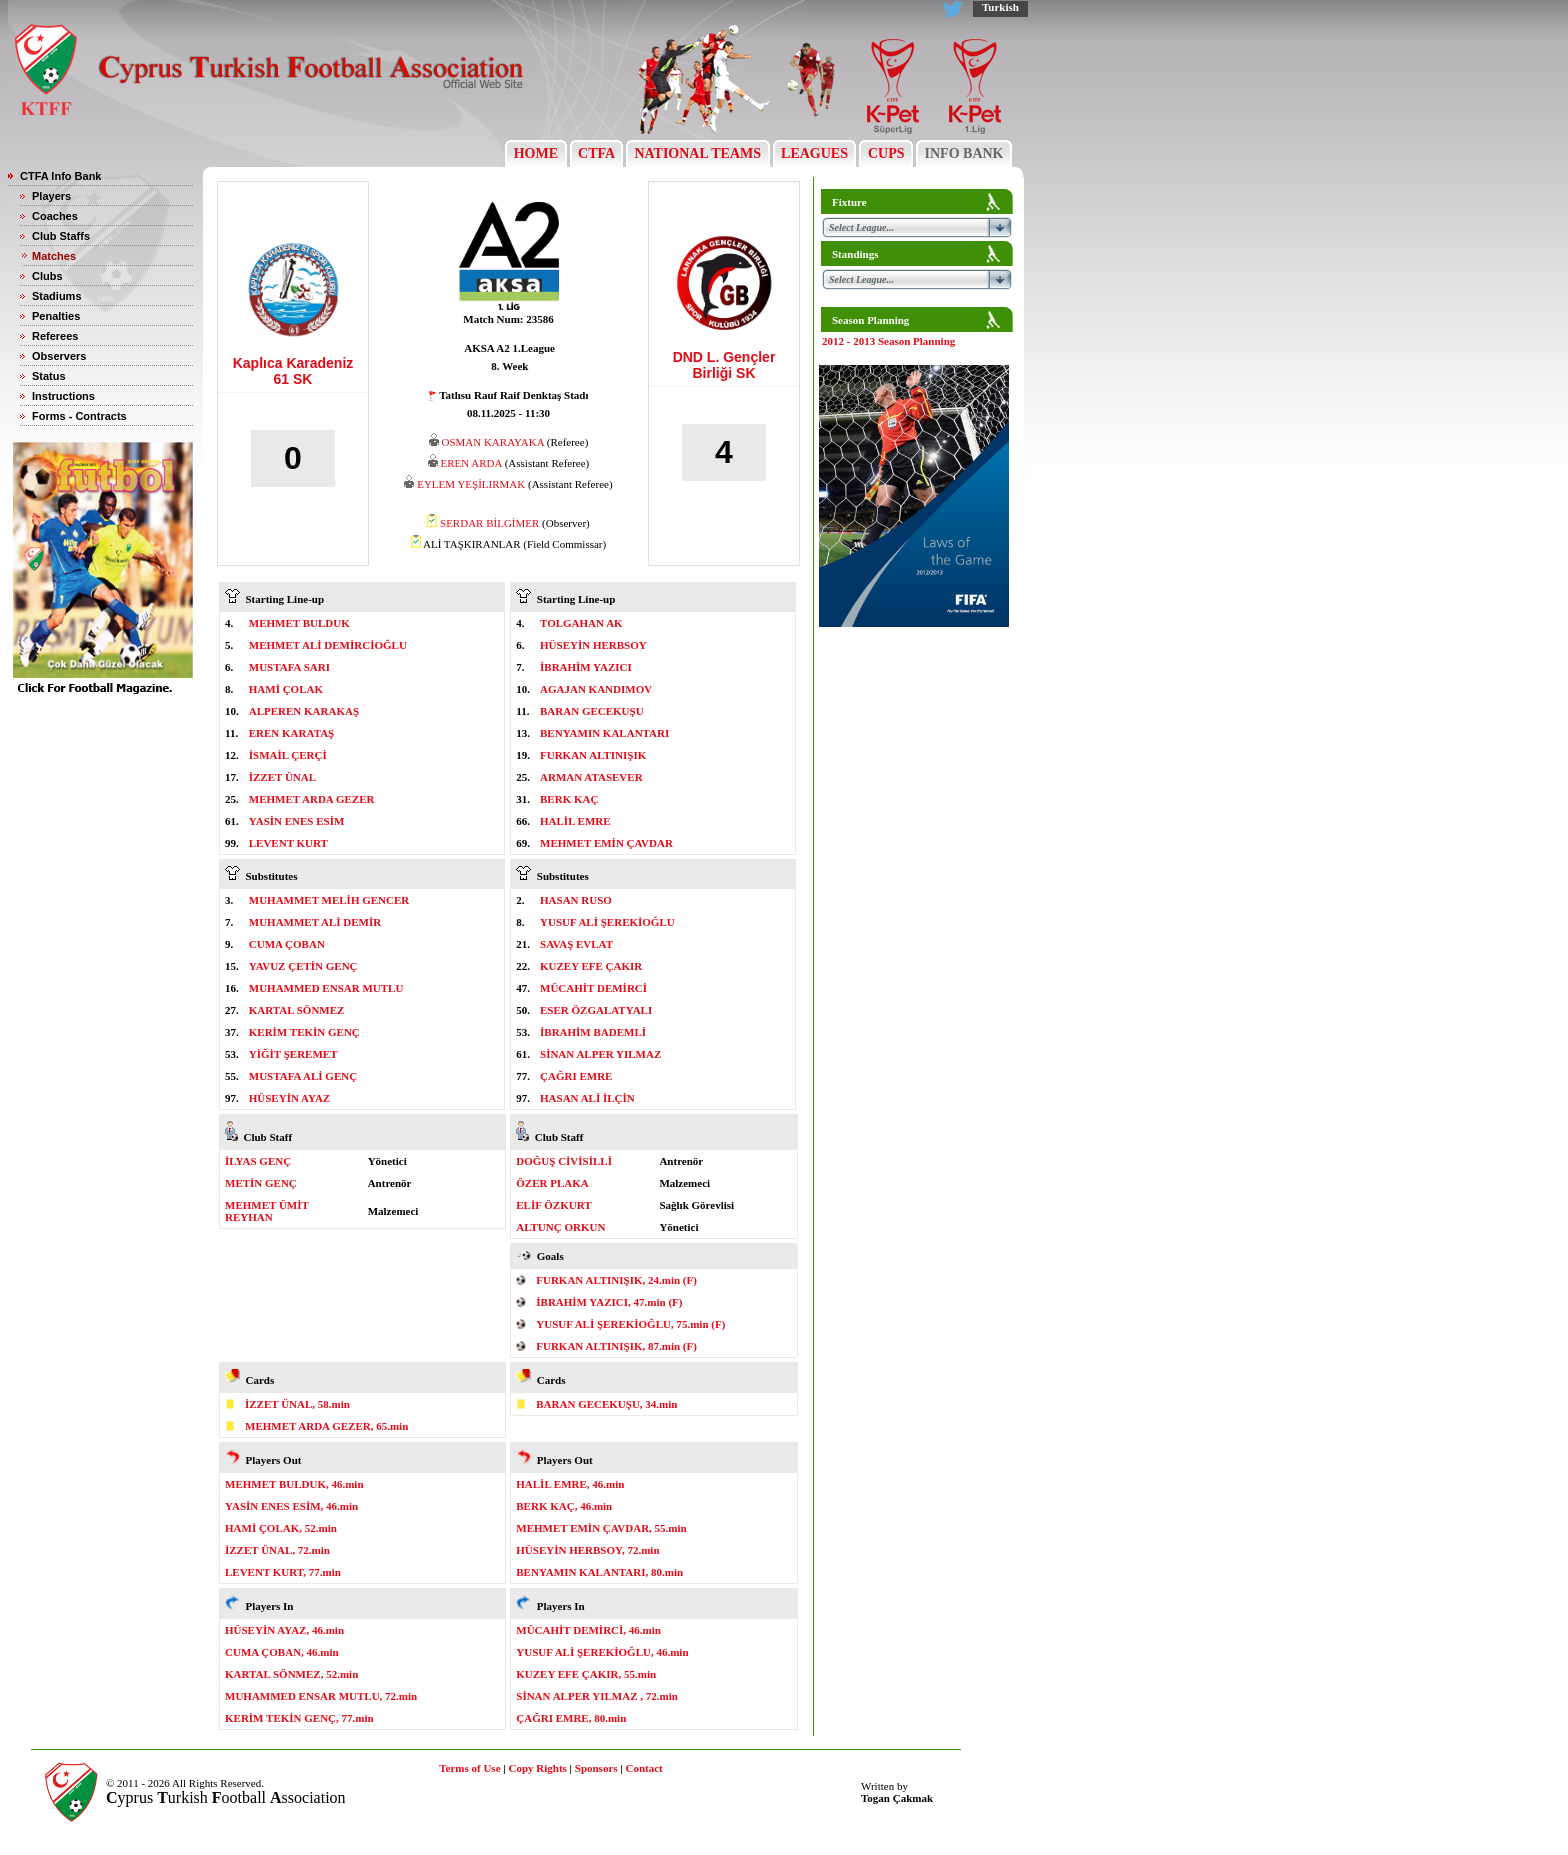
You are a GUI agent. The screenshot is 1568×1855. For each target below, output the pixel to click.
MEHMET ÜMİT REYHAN (267, 1211)
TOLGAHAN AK (581, 623)
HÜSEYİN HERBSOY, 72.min (587, 1550)
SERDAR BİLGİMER (489, 523)
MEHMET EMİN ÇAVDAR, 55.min (601, 1528)
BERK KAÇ (569, 799)
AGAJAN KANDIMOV (596, 689)
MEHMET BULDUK (299, 623)
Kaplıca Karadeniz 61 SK (293, 371)
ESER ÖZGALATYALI (596, 1010)
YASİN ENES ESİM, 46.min (291, 1506)
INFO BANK (964, 153)
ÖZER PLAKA (552, 1183)
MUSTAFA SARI (289, 667)
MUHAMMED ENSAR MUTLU (326, 988)
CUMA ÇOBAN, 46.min (282, 1652)
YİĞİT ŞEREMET (293, 1054)
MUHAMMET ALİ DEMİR (315, 922)
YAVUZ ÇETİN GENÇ (303, 966)
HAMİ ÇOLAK (286, 689)
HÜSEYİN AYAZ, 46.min (284, 1630)
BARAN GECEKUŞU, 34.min (606, 1404)
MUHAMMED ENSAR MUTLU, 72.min (321, 1696)
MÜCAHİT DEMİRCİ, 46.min (588, 1630)
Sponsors (596, 1768)
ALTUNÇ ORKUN (560, 1227)
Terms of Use (469, 1768)
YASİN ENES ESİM (297, 821)
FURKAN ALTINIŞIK (593, 755)
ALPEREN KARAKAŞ (304, 711)
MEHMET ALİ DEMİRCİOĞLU (328, 645)
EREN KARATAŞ (291, 733)
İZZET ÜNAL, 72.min (277, 1550)
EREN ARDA (470, 463)
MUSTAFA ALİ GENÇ (303, 1076)
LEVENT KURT (288, 843)
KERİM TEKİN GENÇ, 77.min (299, 1718)
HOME (535, 153)
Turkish (1000, 7)
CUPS (886, 153)
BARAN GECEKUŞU (592, 711)
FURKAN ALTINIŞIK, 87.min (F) (616, 1346)
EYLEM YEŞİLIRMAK (471, 484)
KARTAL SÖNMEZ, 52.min (291, 1674)
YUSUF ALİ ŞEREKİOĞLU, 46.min (602, 1652)
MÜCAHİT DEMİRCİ (593, 988)
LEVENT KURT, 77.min (283, 1572)
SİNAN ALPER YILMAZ (600, 1054)
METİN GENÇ (261, 1183)
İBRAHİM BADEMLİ (593, 1032)
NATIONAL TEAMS (698, 153)
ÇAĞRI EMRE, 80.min (571, 1718)
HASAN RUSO (576, 900)
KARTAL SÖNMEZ (297, 1010)
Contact (644, 1768)
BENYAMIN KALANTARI (604, 733)
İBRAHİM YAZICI (586, 667)
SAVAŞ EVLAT (576, 944)
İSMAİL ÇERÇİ (288, 755)
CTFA (596, 153)
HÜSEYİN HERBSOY (593, 645)
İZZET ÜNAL (282, 777)
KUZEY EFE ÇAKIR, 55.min (586, 1674)
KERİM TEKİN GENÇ (304, 1032)
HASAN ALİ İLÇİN (587, 1098)
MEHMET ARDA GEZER (312, 799)
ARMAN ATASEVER (591, 777)
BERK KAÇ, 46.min (564, 1506)
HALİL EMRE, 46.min (570, 1484)
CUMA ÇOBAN (287, 944)
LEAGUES (815, 153)
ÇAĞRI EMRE (576, 1076)
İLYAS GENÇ (258, 1161)
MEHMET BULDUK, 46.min (294, 1484)
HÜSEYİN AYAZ (289, 1098)
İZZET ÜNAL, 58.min (297, 1404)
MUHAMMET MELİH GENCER (329, 900)
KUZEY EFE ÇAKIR (591, 966)
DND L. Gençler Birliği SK (724, 365)
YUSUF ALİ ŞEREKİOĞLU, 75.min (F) (630, 1324)
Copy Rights (537, 1768)
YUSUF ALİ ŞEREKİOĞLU (607, 922)
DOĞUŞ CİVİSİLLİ (564, 1161)
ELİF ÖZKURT (553, 1205)
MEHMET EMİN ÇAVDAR (606, 843)
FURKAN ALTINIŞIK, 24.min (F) (616, 1280)
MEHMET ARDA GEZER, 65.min (326, 1426)
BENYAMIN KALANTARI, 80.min (599, 1572)
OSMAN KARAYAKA (492, 442)
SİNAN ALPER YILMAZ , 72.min (597, 1696)
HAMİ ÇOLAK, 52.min (281, 1528)
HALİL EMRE (575, 821)
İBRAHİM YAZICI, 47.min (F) (609, 1302)
